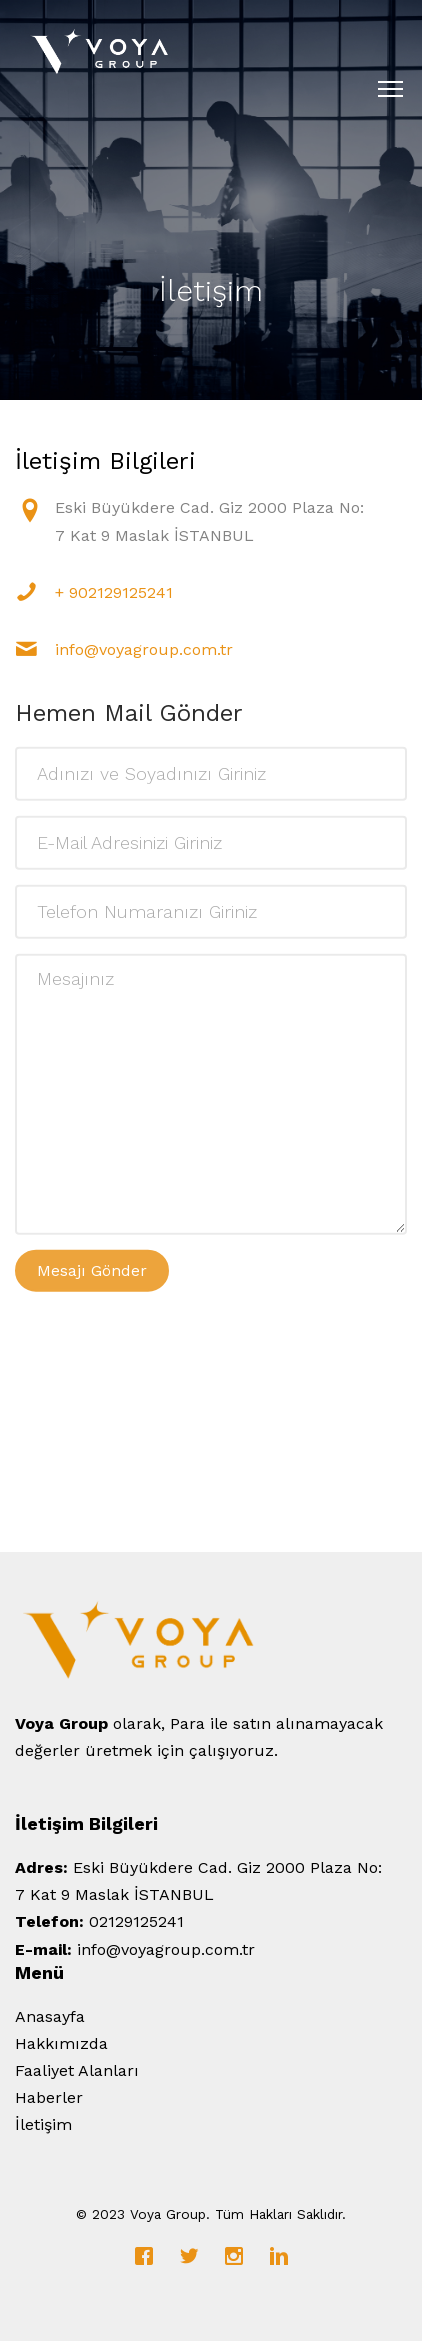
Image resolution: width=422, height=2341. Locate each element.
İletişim (43, 2124)
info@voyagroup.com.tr (144, 649)
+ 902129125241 (114, 592)
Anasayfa (50, 2016)
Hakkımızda (61, 2043)
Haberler (49, 2097)
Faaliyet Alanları (77, 2070)
